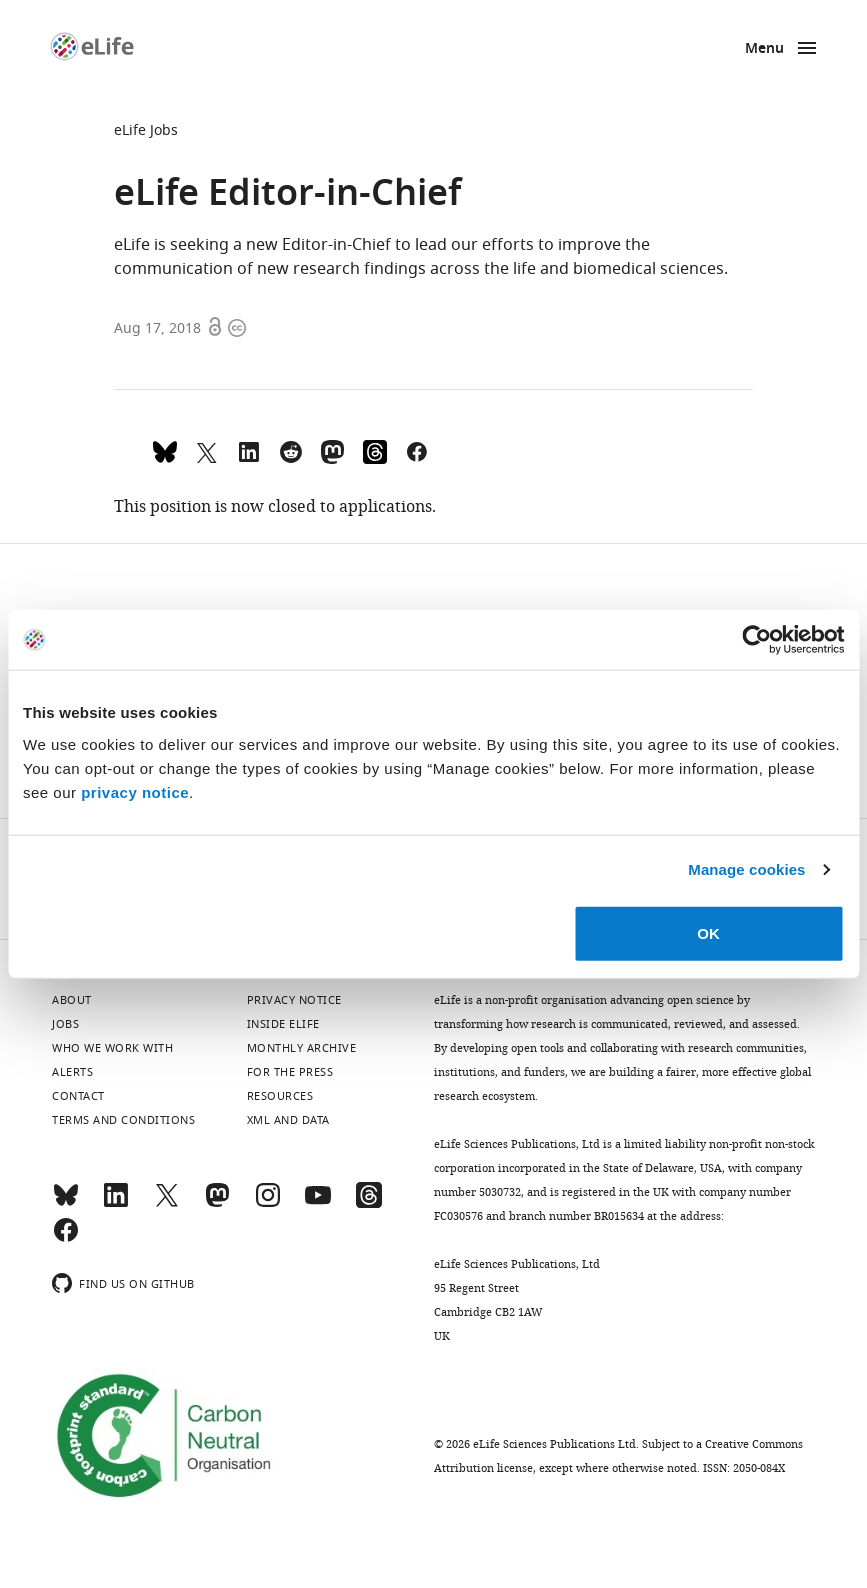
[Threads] (369, 1204)
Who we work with (112, 1048)
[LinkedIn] (116, 1204)
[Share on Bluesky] (165, 450)
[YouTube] (318, 1204)
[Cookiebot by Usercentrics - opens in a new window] (756, 640)
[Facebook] (66, 1239)
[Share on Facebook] (417, 450)
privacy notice (135, 791)
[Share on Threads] (375, 450)
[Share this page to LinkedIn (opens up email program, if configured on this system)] (249, 450)
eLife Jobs (146, 130)
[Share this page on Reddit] (291, 450)
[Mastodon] (217, 1204)
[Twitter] (167, 1204)
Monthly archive (302, 1048)
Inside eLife (283, 1024)
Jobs (65, 1024)
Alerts (72, 1072)
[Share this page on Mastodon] (333, 450)
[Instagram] (268, 1204)
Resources (280, 1096)
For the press (290, 1072)
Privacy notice (294, 1000)
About (72, 1000)
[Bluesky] (66, 1204)
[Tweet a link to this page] (207, 450)
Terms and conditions (123, 1120)
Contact (78, 1096)
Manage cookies (746, 869)
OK (708, 932)
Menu (764, 49)
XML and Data (288, 1120)
